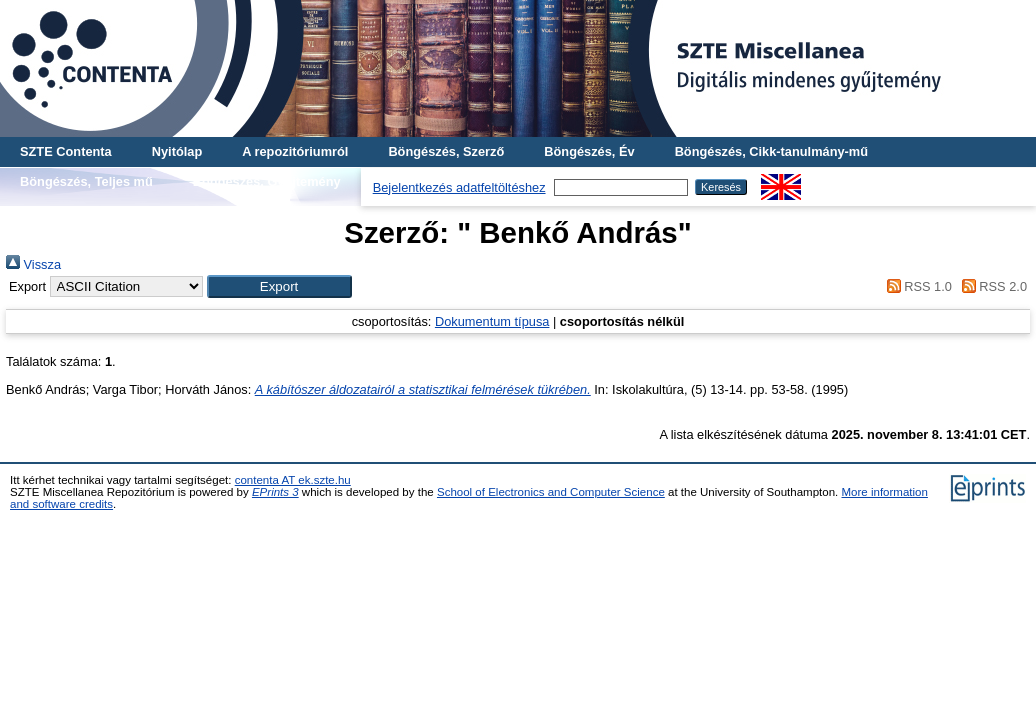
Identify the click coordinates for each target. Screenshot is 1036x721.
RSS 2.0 (991, 286)
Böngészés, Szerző (446, 151)
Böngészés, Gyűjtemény (267, 181)
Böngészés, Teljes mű (86, 181)
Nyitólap (177, 151)
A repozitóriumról (295, 151)
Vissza (33, 264)
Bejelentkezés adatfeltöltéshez (459, 187)
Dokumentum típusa (492, 321)
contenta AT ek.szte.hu (293, 480)
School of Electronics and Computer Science (551, 492)
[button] (279, 286)
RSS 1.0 (916, 286)
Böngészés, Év (589, 151)
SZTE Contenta (66, 151)
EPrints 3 (275, 492)
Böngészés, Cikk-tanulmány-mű (771, 151)
